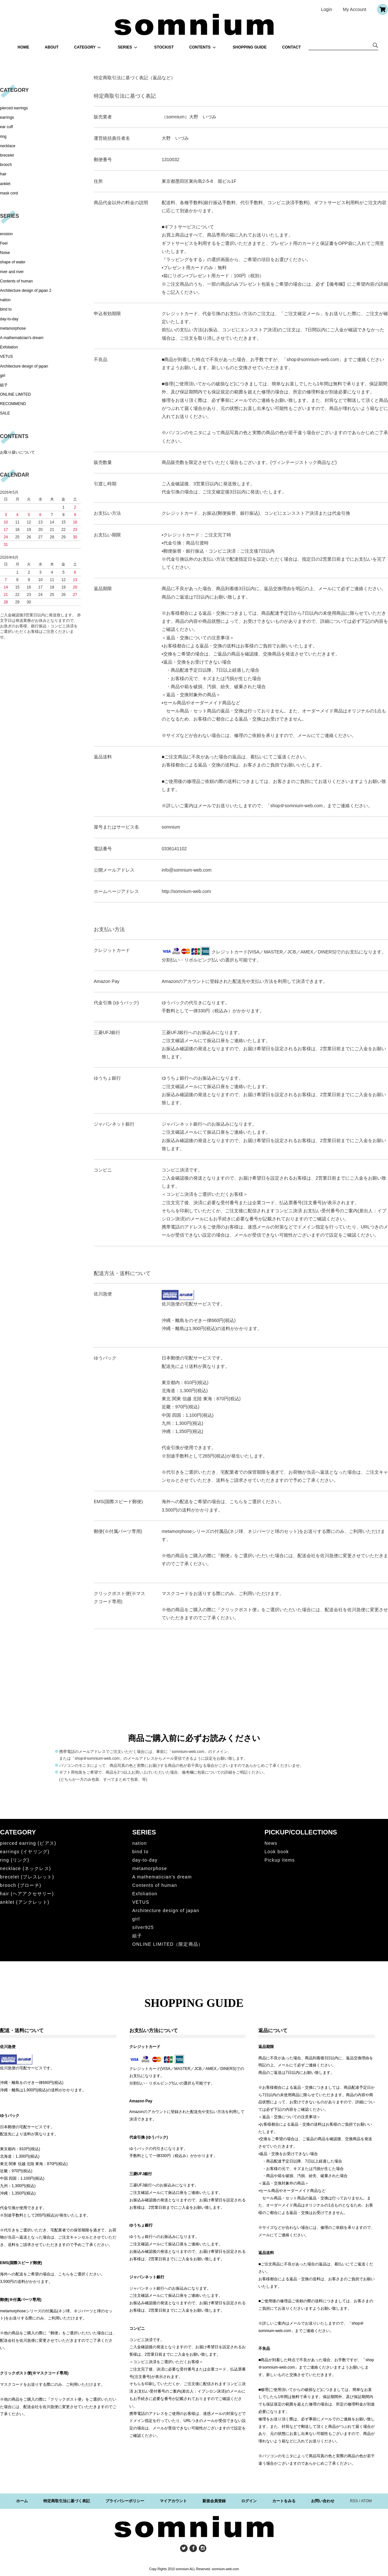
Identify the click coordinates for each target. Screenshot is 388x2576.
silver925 (143, 1927)
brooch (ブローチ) (20, 1885)
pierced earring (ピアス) (28, 1843)
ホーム (22, 2501)
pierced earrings (14, 108)
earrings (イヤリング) (24, 1851)
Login (326, 9)
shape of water (13, 262)
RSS (354, 2501)
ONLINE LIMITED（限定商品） (167, 1944)
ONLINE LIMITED (15, 394)
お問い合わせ (322, 2501)
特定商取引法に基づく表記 (66, 2501)
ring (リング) (14, 1860)
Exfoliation (9, 347)
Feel (3, 243)
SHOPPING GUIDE (250, 47)
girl (2, 375)
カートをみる (284, 2501)
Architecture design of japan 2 (25, 290)
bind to (6, 309)
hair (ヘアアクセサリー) (27, 1893)
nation (5, 300)
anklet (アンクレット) (24, 1902)
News (270, 1843)
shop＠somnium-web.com (312, 359)
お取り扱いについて (17, 452)
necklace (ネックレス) (25, 1868)
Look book (276, 1851)
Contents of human (16, 281)
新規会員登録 (214, 2501)
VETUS (6, 356)
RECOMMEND (13, 404)
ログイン (249, 2501)
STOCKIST (164, 47)
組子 (4, 385)
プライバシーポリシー (124, 2501)
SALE (5, 413)
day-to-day (9, 319)
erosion (6, 234)
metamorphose (13, 328)
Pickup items (279, 1860)
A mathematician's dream (21, 338)
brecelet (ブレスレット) (27, 1876)
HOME (23, 47)
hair (3, 174)
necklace (7, 146)
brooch (6, 164)
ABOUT (52, 47)
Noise (5, 252)
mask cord (9, 193)
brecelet (7, 155)
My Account (354, 9)
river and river (12, 272)
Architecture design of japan (24, 366)
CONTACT (291, 47)
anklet (5, 184)
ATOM (366, 2501)
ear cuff (6, 127)
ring (3, 136)
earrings (7, 117)
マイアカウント (173, 2501)
